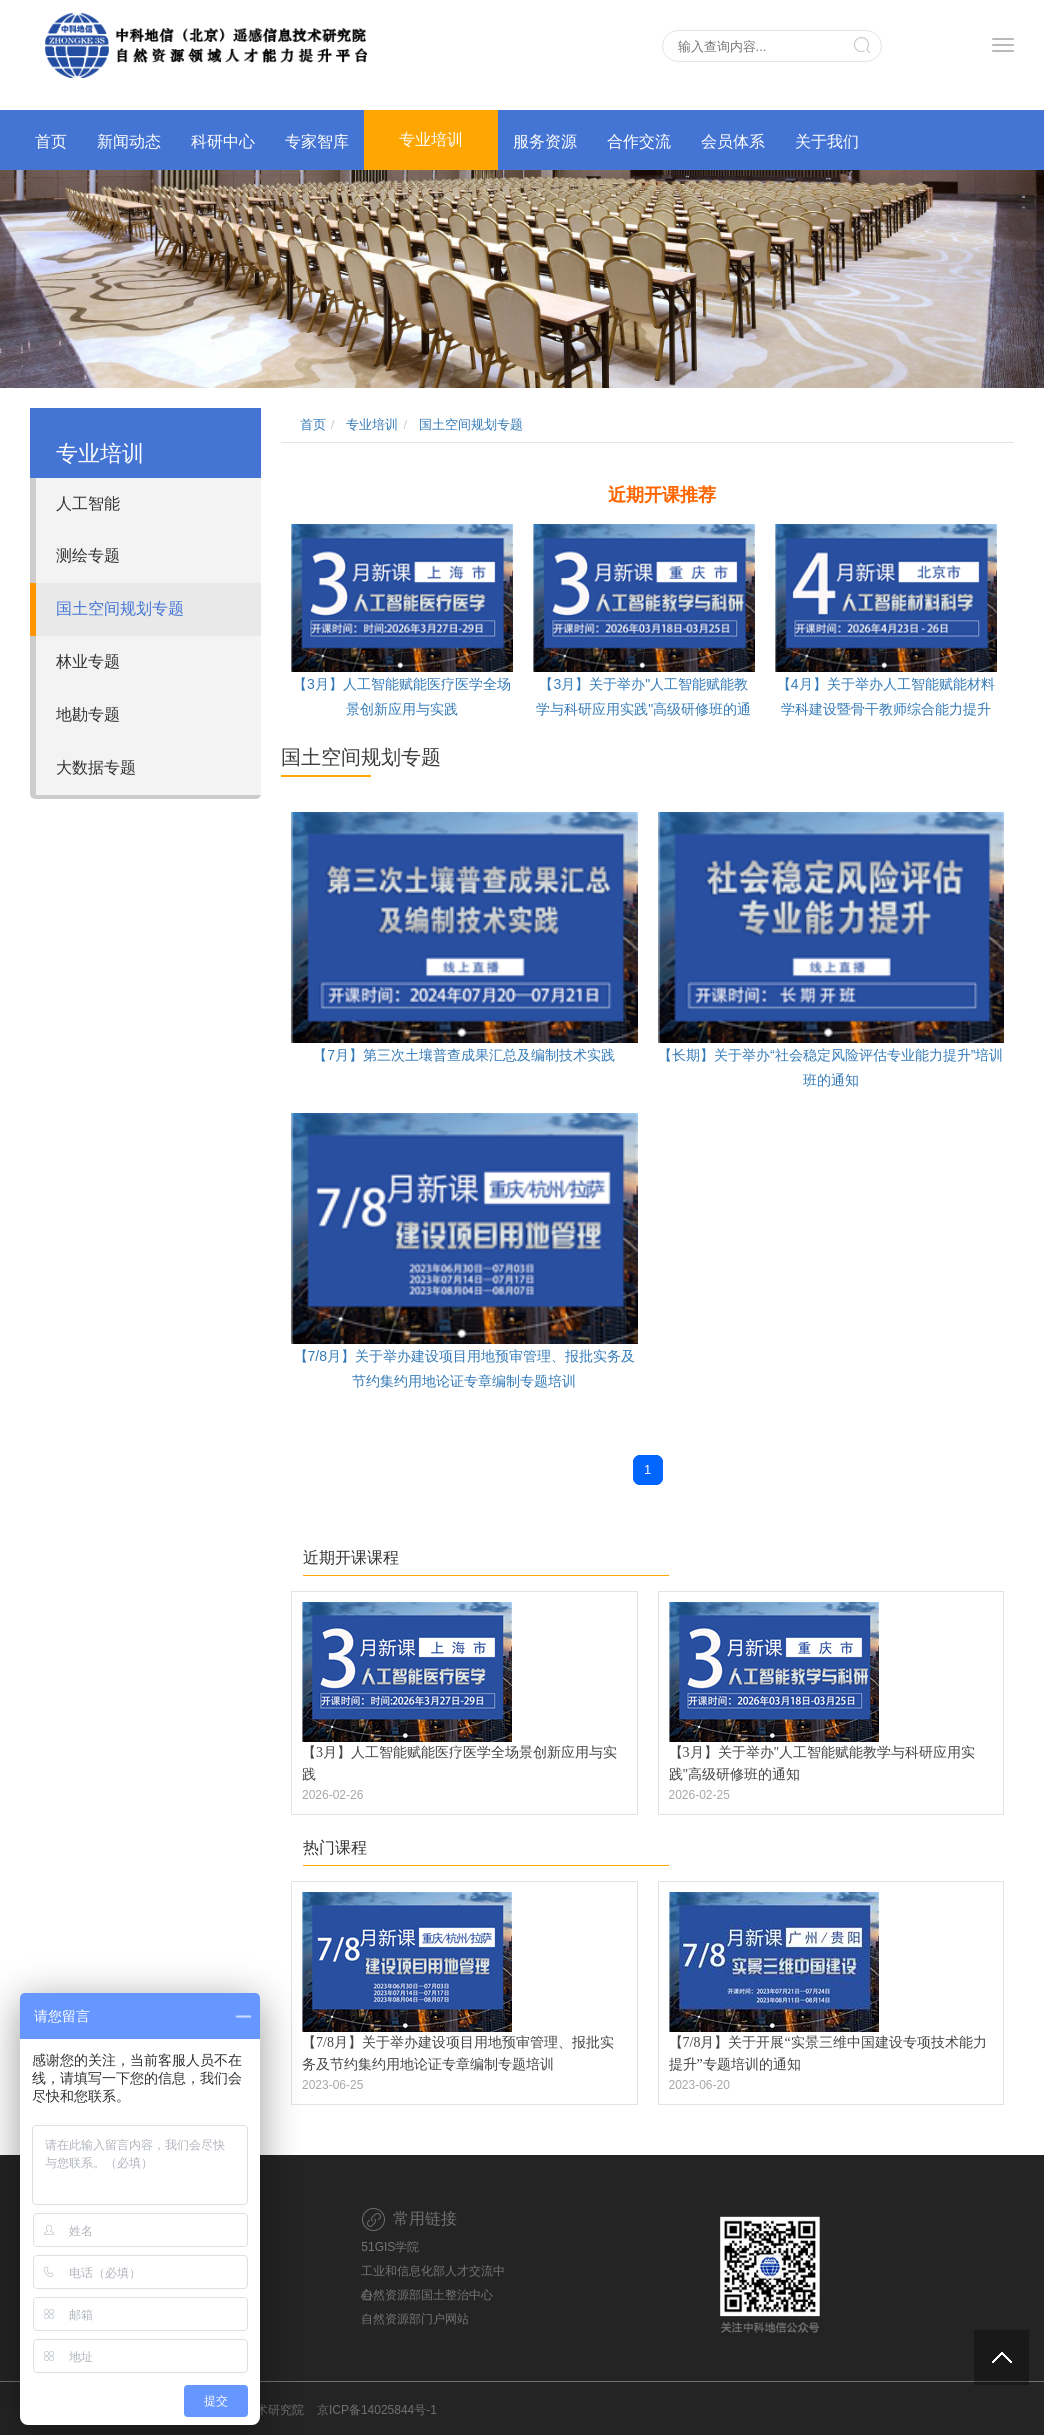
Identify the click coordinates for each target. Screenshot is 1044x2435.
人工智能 (88, 503)
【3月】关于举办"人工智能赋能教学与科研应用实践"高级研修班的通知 (643, 709)
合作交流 (639, 141)
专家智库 (317, 141)
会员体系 (733, 141)
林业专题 (88, 661)
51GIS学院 (390, 2247)
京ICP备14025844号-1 (377, 2410)
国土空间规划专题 (120, 608)
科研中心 (223, 141)
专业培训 (431, 139)
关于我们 (827, 141)
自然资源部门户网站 (415, 2319)
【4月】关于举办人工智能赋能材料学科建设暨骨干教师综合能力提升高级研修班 (886, 709)
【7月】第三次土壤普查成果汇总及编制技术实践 (464, 1055)
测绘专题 (88, 555)
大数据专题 (96, 767)
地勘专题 (88, 714)
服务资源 (545, 141)
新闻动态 (129, 141)
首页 (51, 141)
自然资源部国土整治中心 (427, 2295)
